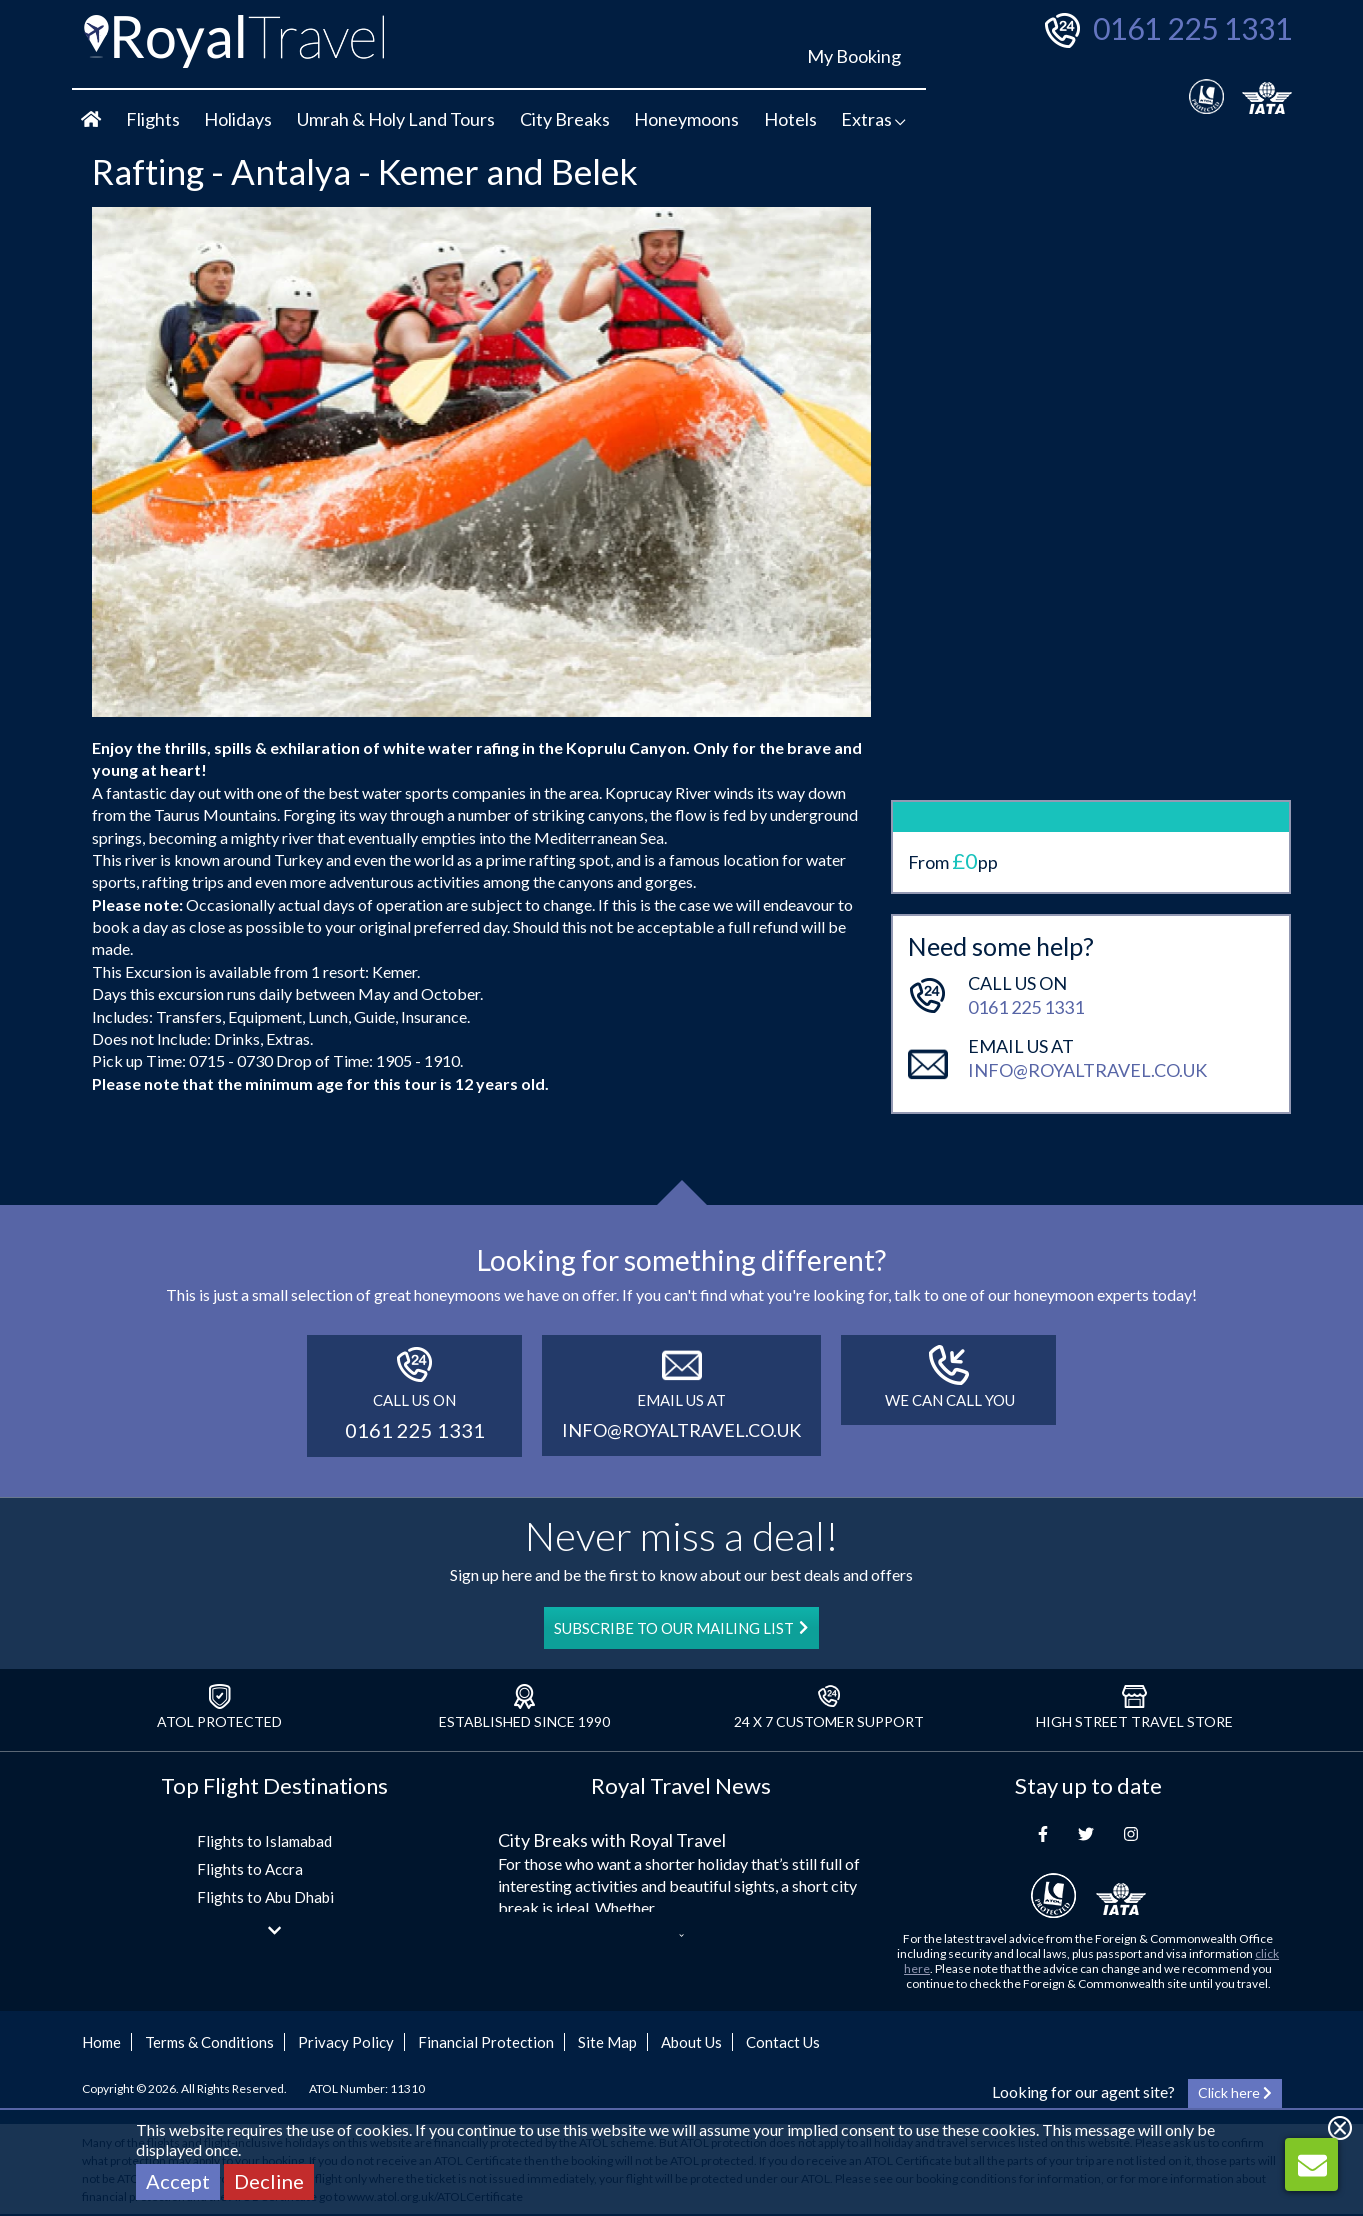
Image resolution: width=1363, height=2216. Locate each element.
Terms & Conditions (209, 2042)
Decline (269, 2181)
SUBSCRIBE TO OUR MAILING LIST (681, 1628)
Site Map (607, 2042)
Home (101, 2042)
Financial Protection (486, 2042)
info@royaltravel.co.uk (1087, 961)
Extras (873, 119)
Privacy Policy (346, 2042)
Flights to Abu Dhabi (265, 1897)
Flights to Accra (250, 1869)
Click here (1235, 2092)
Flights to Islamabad (264, 1841)
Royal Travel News (681, 1785)
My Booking (854, 56)
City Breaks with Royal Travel (612, 1840)
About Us (691, 2042)
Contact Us (783, 2042)
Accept (178, 2181)
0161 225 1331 (1192, 28)
